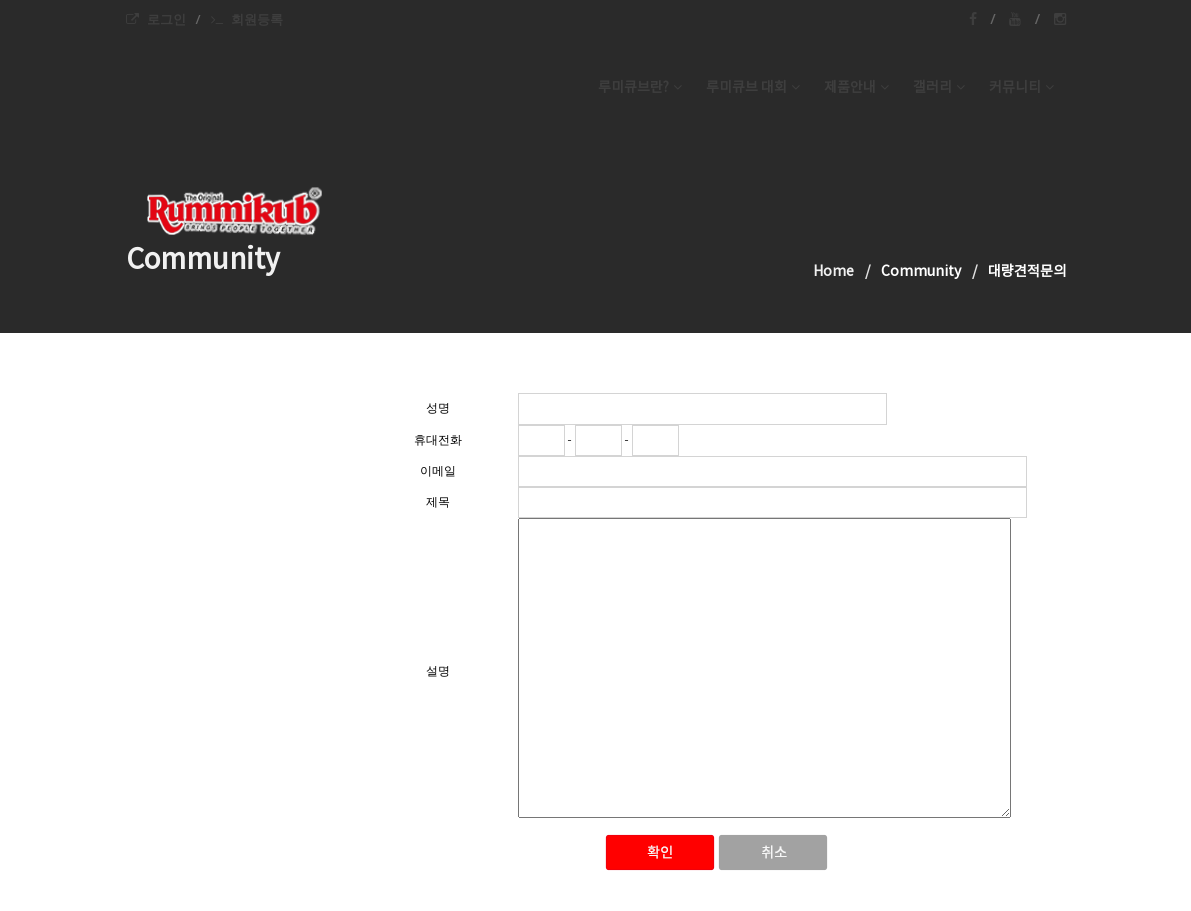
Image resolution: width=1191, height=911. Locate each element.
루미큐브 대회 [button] (753, 88)
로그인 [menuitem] (156, 19)
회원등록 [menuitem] (247, 19)
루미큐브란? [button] (640, 88)
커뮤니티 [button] (1021, 88)
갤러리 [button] (939, 88)
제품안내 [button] (856, 88)
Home (833, 272)
